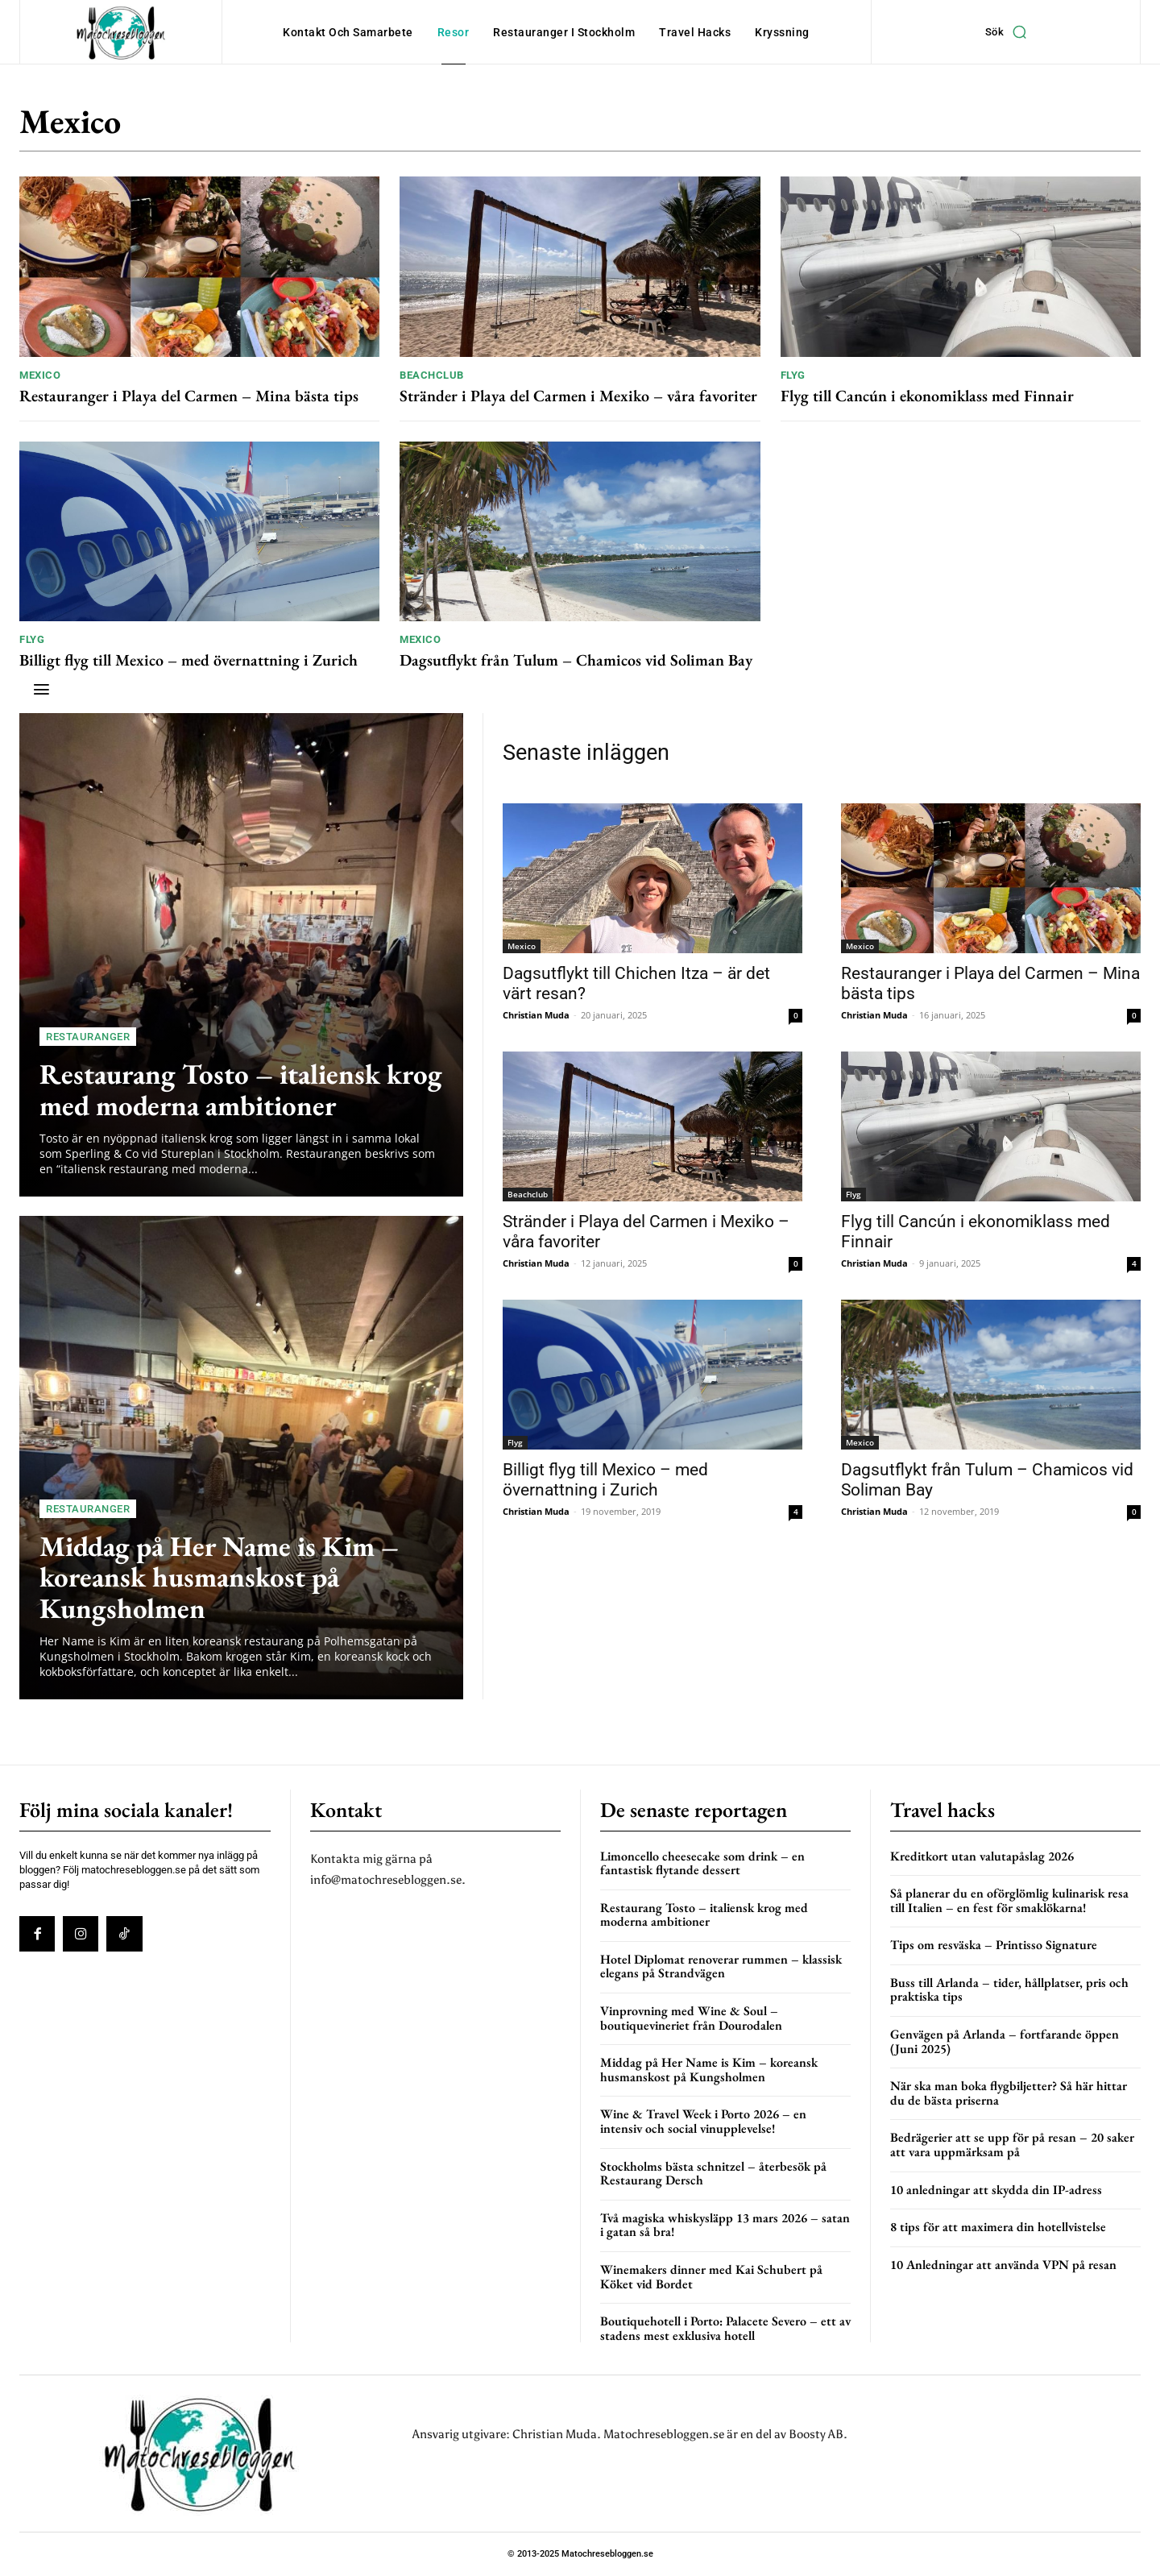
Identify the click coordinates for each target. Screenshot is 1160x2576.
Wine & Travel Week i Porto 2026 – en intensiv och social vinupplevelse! (703, 2121)
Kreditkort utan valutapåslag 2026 (982, 1856)
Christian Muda (536, 1015)
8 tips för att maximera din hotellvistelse (998, 2226)
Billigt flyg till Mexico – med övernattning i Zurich (188, 659)
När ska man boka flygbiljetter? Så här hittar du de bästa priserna (1008, 2093)
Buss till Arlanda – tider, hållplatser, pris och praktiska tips (1009, 1990)
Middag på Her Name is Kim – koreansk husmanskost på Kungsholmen (219, 1577)
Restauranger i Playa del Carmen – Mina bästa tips (188, 395)
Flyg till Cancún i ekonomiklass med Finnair (927, 395)
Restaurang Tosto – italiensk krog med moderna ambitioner (240, 1089)
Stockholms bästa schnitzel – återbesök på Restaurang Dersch (713, 2173)
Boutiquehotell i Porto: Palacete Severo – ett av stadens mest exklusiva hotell (725, 2328)
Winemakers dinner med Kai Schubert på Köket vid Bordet (711, 2276)
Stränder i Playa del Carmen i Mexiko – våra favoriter (578, 395)
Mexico (39, 375)
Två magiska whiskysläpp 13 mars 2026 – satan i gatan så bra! (725, 2225)
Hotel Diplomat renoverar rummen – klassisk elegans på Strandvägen (721, 1966)
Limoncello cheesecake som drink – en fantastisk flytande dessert (702, 1863)
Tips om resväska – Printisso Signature (993, 1944)
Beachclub (432, 375)
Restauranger (88, 1037)
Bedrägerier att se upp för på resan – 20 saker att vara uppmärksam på (1012, 2144)
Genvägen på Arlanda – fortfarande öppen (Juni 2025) (1004, 2041)
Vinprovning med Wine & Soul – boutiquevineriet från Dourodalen (691, 2018)
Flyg (793, 375)
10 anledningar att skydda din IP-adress (996, 2189)
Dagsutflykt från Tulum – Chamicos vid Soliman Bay (576, 659)
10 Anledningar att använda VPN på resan (1003, 2264)
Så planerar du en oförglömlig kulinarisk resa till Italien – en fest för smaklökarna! (1009, 1900)
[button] (1010, 32)
